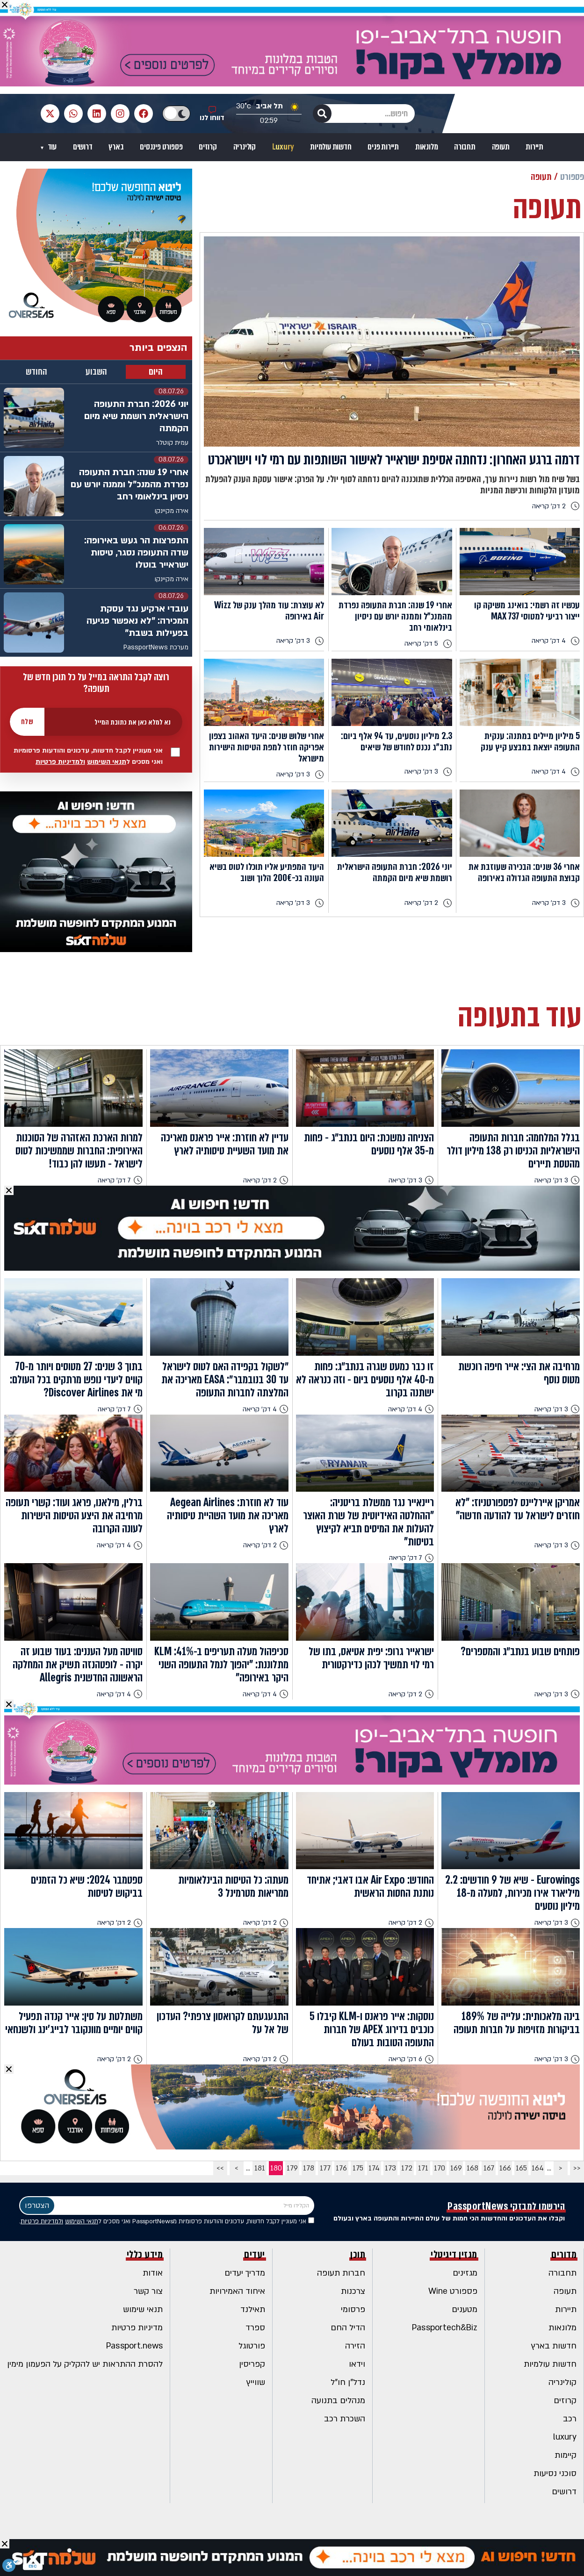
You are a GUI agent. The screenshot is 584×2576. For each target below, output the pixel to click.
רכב (570, 2418)
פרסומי (353, 2309)
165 (521, 2168)
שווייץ (255, 2382)
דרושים (83, 147)
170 (439, 2168)
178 (308, 2168)
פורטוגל (251, 2346)
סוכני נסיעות (555, 2473)
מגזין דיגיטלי (454, 2255)
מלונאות (426, 147)
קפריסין (252, 2364)
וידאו (357, 2364)
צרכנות (353, 2291)
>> (220, 2168)
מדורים (564, 2255)
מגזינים (465, 2273)
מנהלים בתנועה (338, 2400)
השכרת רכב (344, 2418)
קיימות (566, 2455)
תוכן (357, 2255)
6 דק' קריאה (411, 2059)
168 (472, 2168)
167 (488, 2168)
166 (505, 2168)
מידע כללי (145, 2255)
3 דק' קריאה (300, 641)
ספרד (255, 2327)
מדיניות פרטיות (137, 2327)
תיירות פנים (383, 147)
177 (325, 2168)
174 (374, 2168)
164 (538, 2168)
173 (390, 2168)
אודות (153, 2273)
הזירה (355, 2346)
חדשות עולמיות (330, 147)
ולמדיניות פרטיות (60, 761)
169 (456, 2168)
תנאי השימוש (106, 761)
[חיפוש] (322, 113)
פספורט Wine (452, 2291)
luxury (565, 2437)
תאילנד (252, 2309)
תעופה (501, 147)
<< (577, 2168)
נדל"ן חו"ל (348, 2382)
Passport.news (134, 2346)
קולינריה (244, 147)
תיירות (534, 147)
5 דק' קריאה (428, 643)
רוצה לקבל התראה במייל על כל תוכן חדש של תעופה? (96, 683)
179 (292, 2168)
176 (341, 2168)
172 (406, 2168)
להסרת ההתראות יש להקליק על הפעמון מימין (85, 2364)
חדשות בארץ (554, 2346)
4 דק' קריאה (556, 641)
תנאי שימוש (143, 2309)
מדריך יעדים (244, 2273)
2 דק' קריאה (556, 506)
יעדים (254, 2255)
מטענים (464, 2309)
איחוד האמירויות (237, 2291)
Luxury (283, 147)
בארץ (115, 147)
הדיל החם (348, 2327)
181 (259, 2168)
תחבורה (465, 147)
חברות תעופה (341, 2273)
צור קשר (148, 2291)
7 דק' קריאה (120, 1180)
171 (423, 2168)
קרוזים (208, 147)
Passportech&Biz (444, 2327)
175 (358, 2168)
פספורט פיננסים (161, 147)
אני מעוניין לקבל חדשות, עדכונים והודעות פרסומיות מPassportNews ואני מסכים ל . (166, 2221)
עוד (51, 147)
